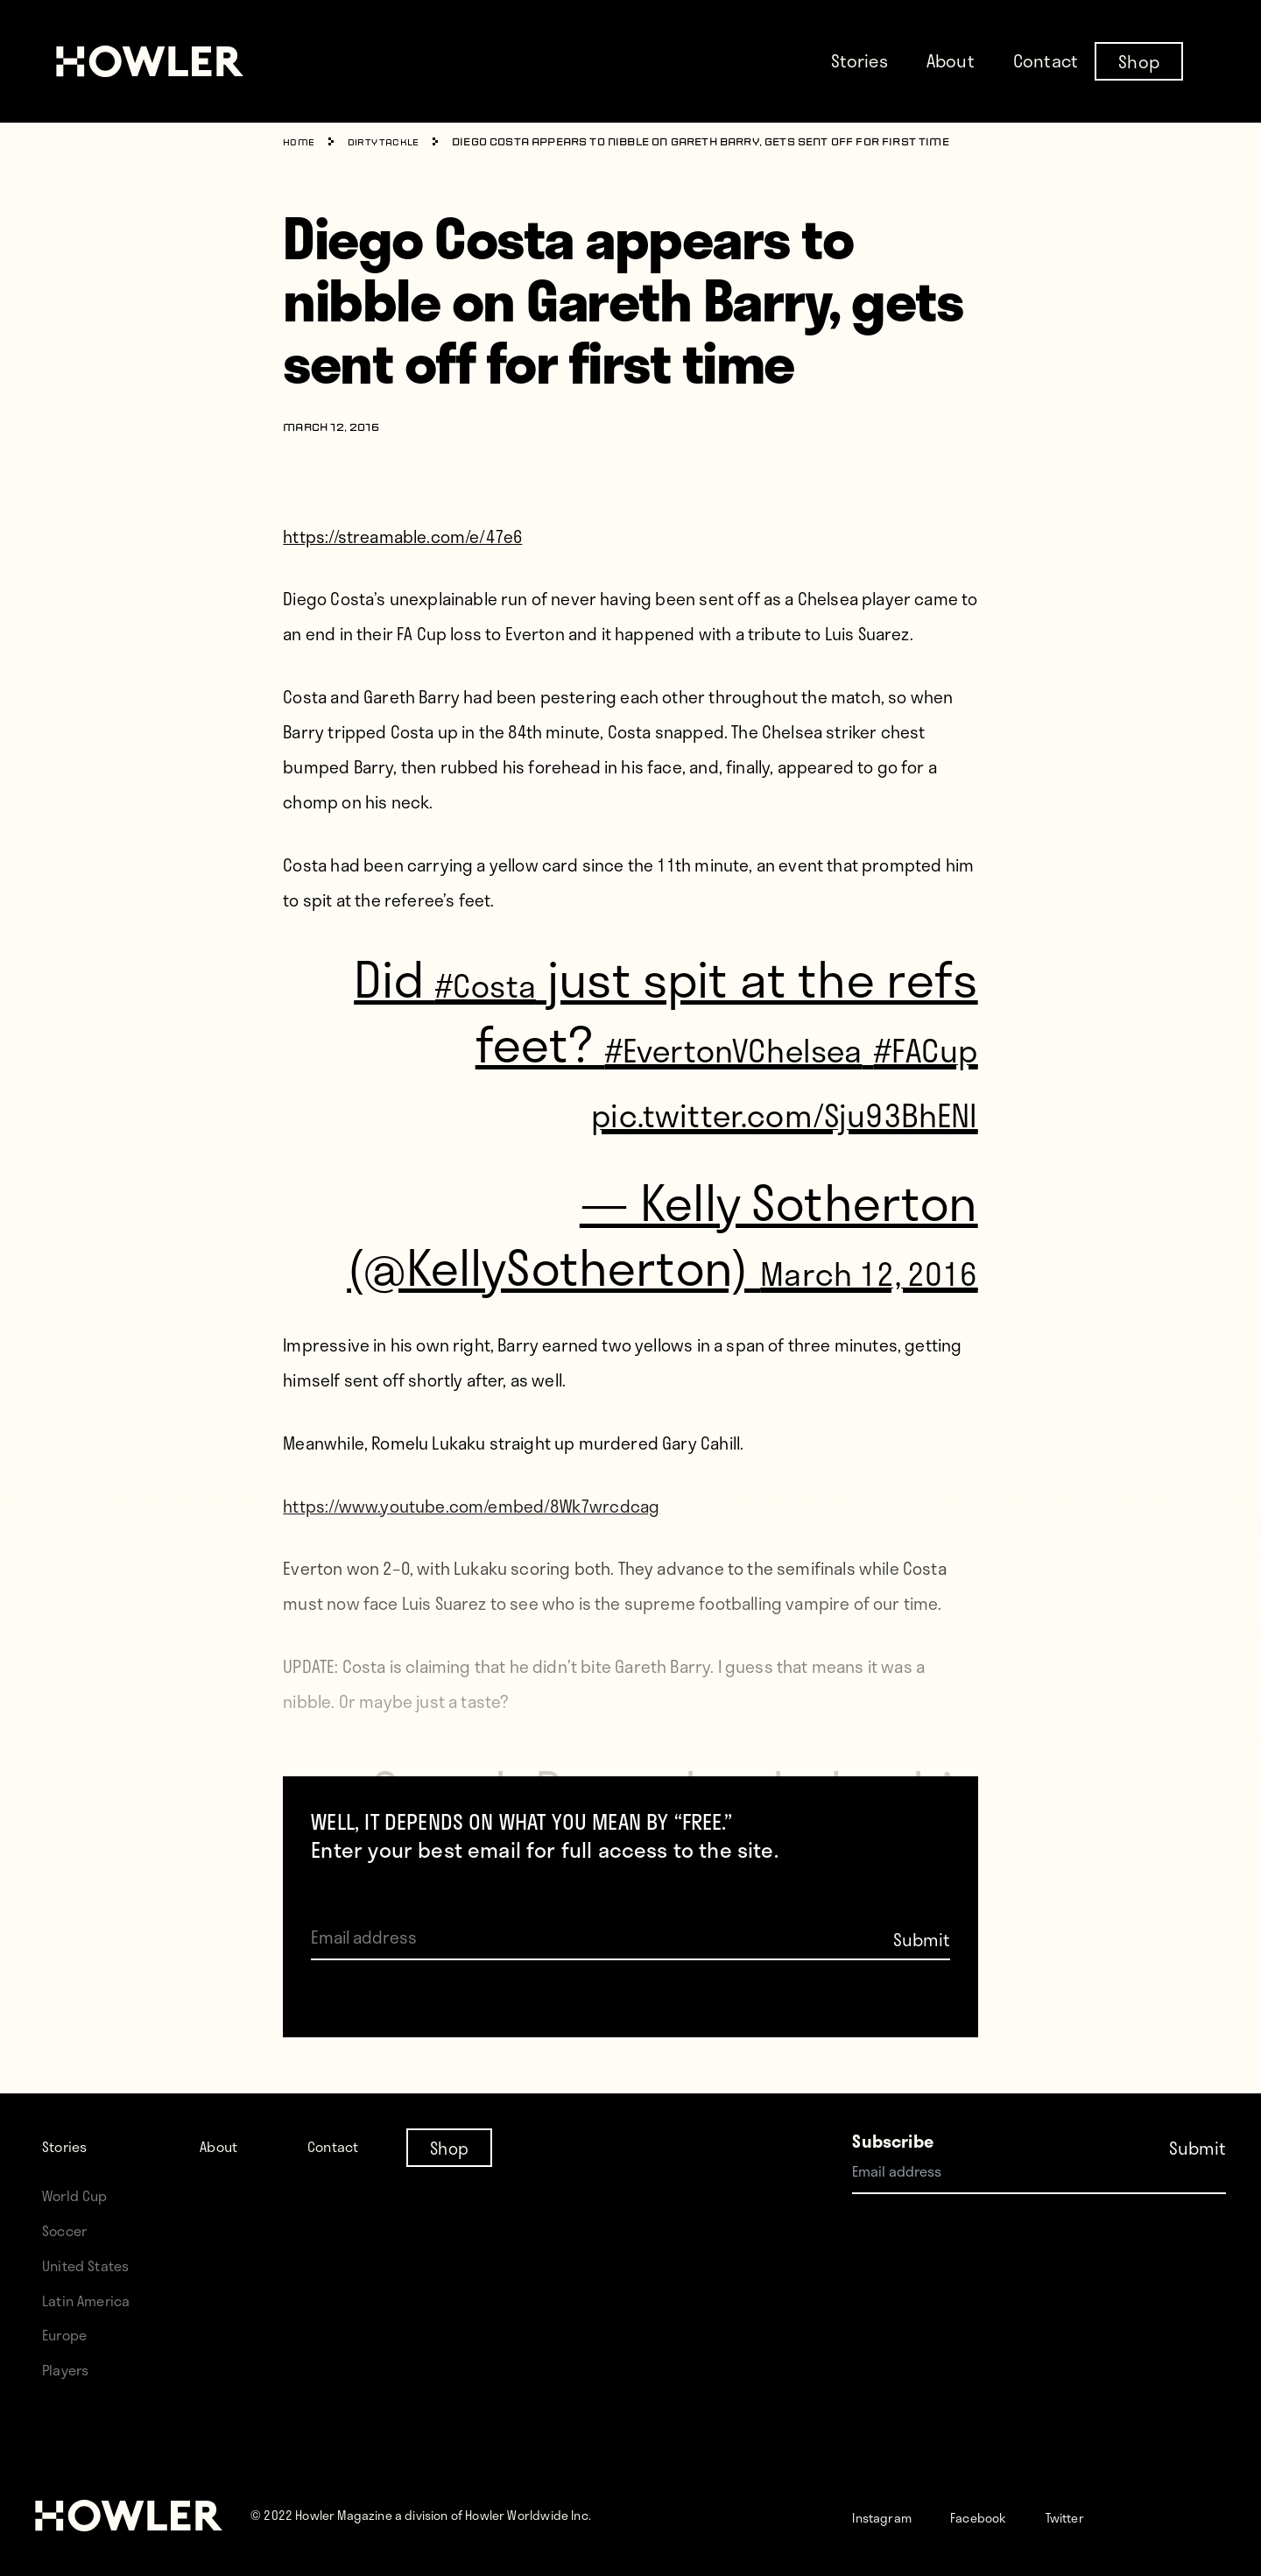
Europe (69, 2334)
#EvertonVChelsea (777, 1042)
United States (93, 2264)
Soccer (69, 2229)
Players (70, 2369)
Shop (1138, 60)
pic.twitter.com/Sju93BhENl (681, 1172)
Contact (1045, 60)
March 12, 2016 (869, 1363)
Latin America (93, 2299)
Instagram (892, 2516)
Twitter (1110, 2516)
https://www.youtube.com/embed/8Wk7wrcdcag (471, 1635)
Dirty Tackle (392, 143)
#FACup (898, 1107)
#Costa (458, 977)
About (950, 60)
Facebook (1007, 2516)
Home (301, 143)
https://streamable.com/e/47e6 (402, 535)
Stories (859, 60)
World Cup (81, 2194)
